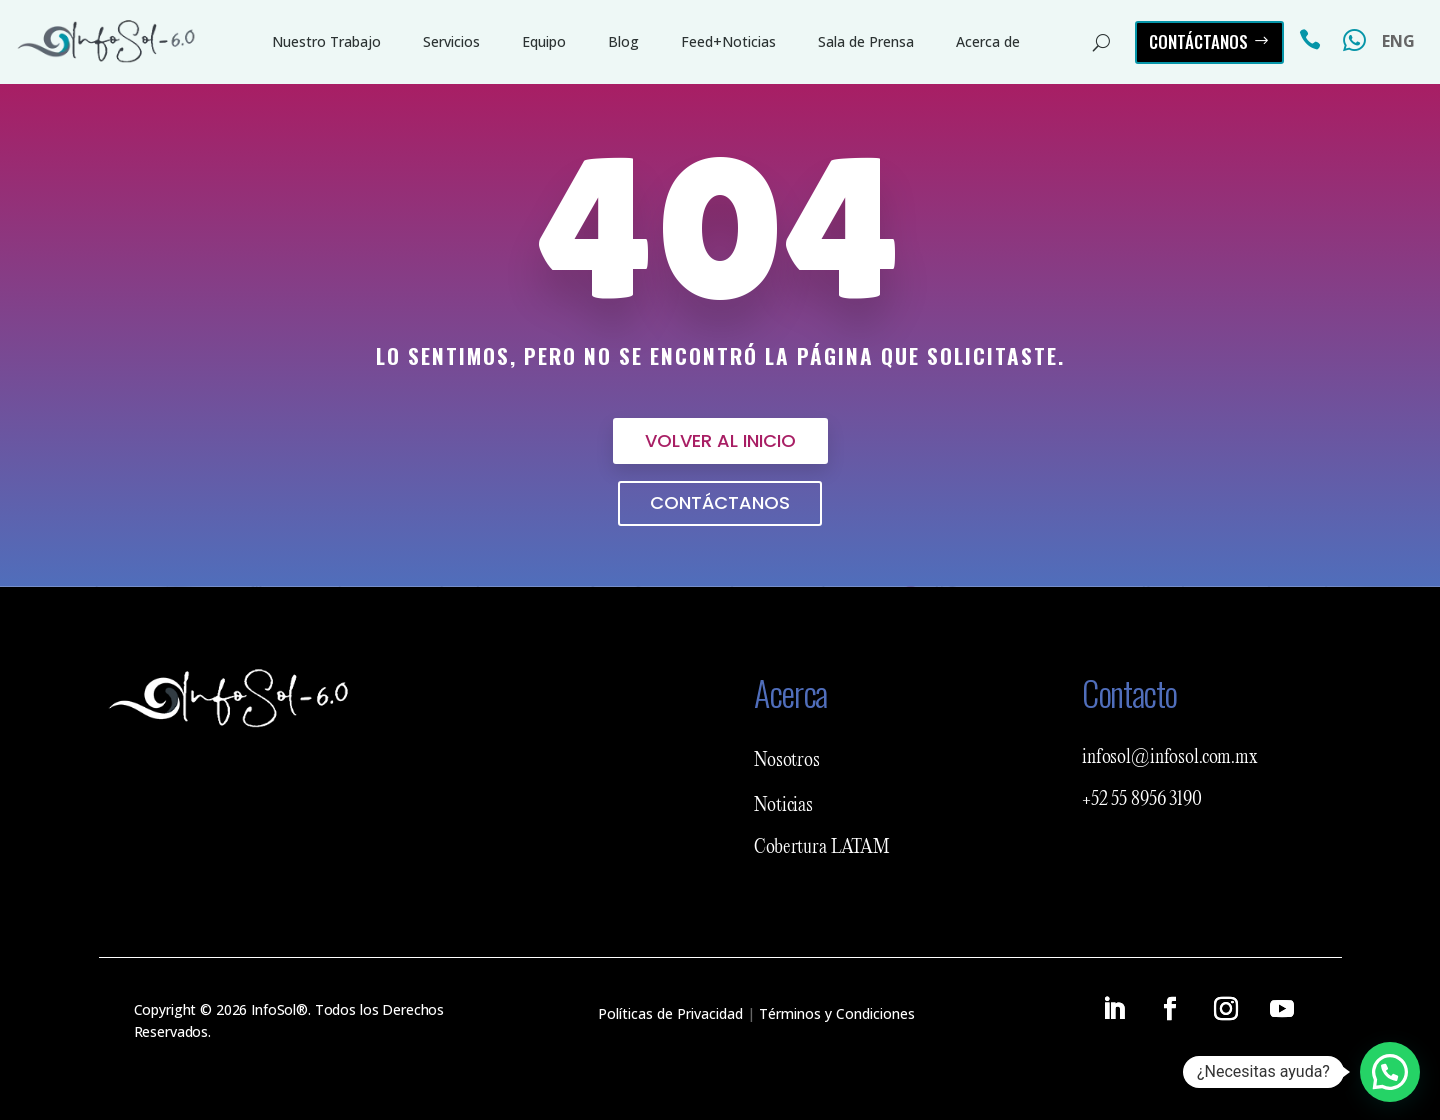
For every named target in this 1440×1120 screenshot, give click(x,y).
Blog (623, 41)
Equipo (544, 41)
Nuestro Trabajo (326, 41)
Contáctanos (1198, 41)
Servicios (451, 41)
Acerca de (988, 41)
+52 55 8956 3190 (1142, 800)
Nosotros (787, 761)
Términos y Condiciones (837, 1013)
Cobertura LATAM (822, 848)
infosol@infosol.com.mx (1170, 758)
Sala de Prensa (866, 41)
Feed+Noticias (728, 41)
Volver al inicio (720, 440)
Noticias (783, 806)
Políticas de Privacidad (670, 1013)
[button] (1390, 1072)
